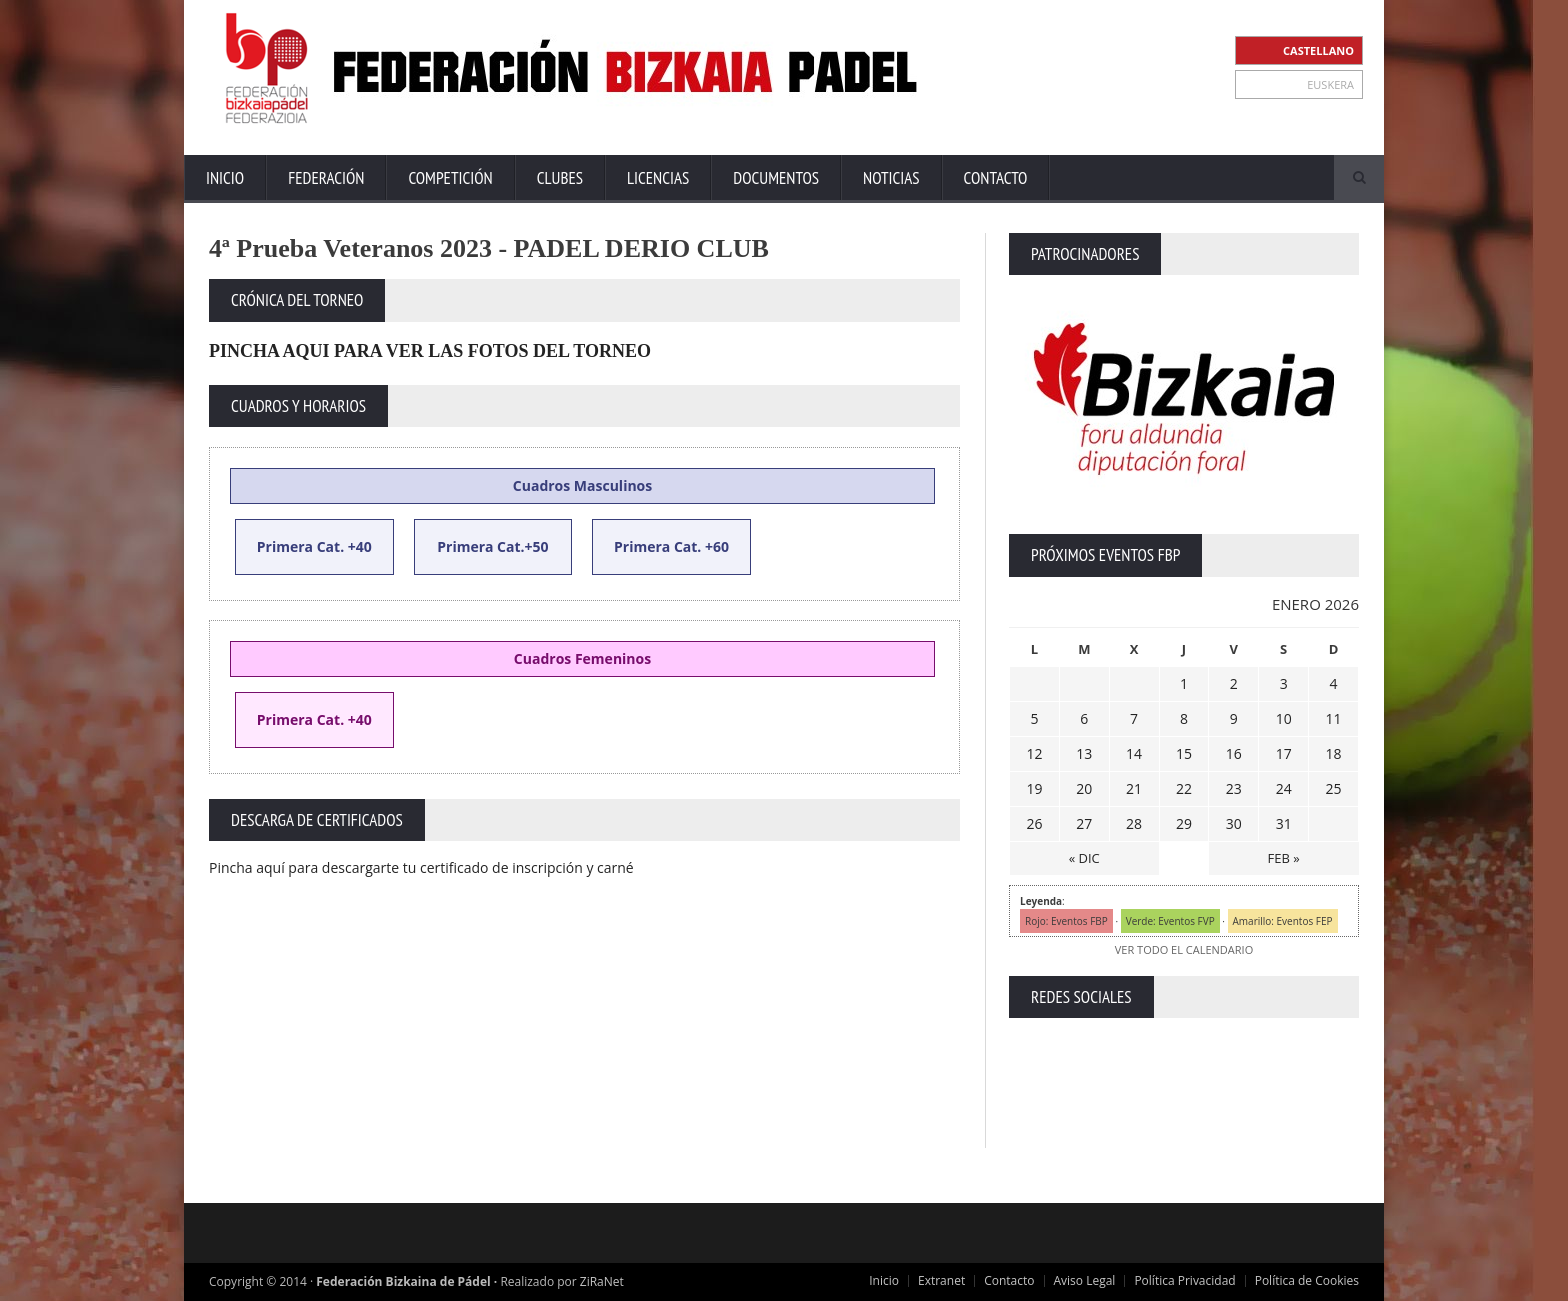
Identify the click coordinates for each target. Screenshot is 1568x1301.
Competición (450, 178)
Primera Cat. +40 (314, 719)
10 (1284, 718)
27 (1084, 823)
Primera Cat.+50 (492, 546)
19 (1034, 788)
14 (1134, 753)
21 (1134, 788)
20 (1084, 788)
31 (1284, 823)
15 (1184, 753)
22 (1184, 788)
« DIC (1084, 858)
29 (1184, 823)
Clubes (560, 178)
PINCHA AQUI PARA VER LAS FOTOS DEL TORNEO (430, 351)
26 (1034, 823)
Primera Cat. (300, 546)
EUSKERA (1330, 84)
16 (1234, 753)
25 (1334, 788)
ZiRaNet (602, 1281)
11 (1334, 718)
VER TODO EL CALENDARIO (1184, 949)
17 (1284, 753)
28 (1134, 823)
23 (1234, 788)
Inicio (225, 178)
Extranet (941, 1280)
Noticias (891, 178)
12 (1034, 753)
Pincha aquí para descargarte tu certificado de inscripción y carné (421, 867)
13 (1084, 753)
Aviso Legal (1085, 1280)
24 (1284, 788)
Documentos (776, 178)
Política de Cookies (1307, 1280)
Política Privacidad (1184, 1280)
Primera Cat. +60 (671, 546)
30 (1234, 823)
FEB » (1284, 858)
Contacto (996, 178)
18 (1334, 753)
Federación (326, 178)
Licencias (658, 178)
